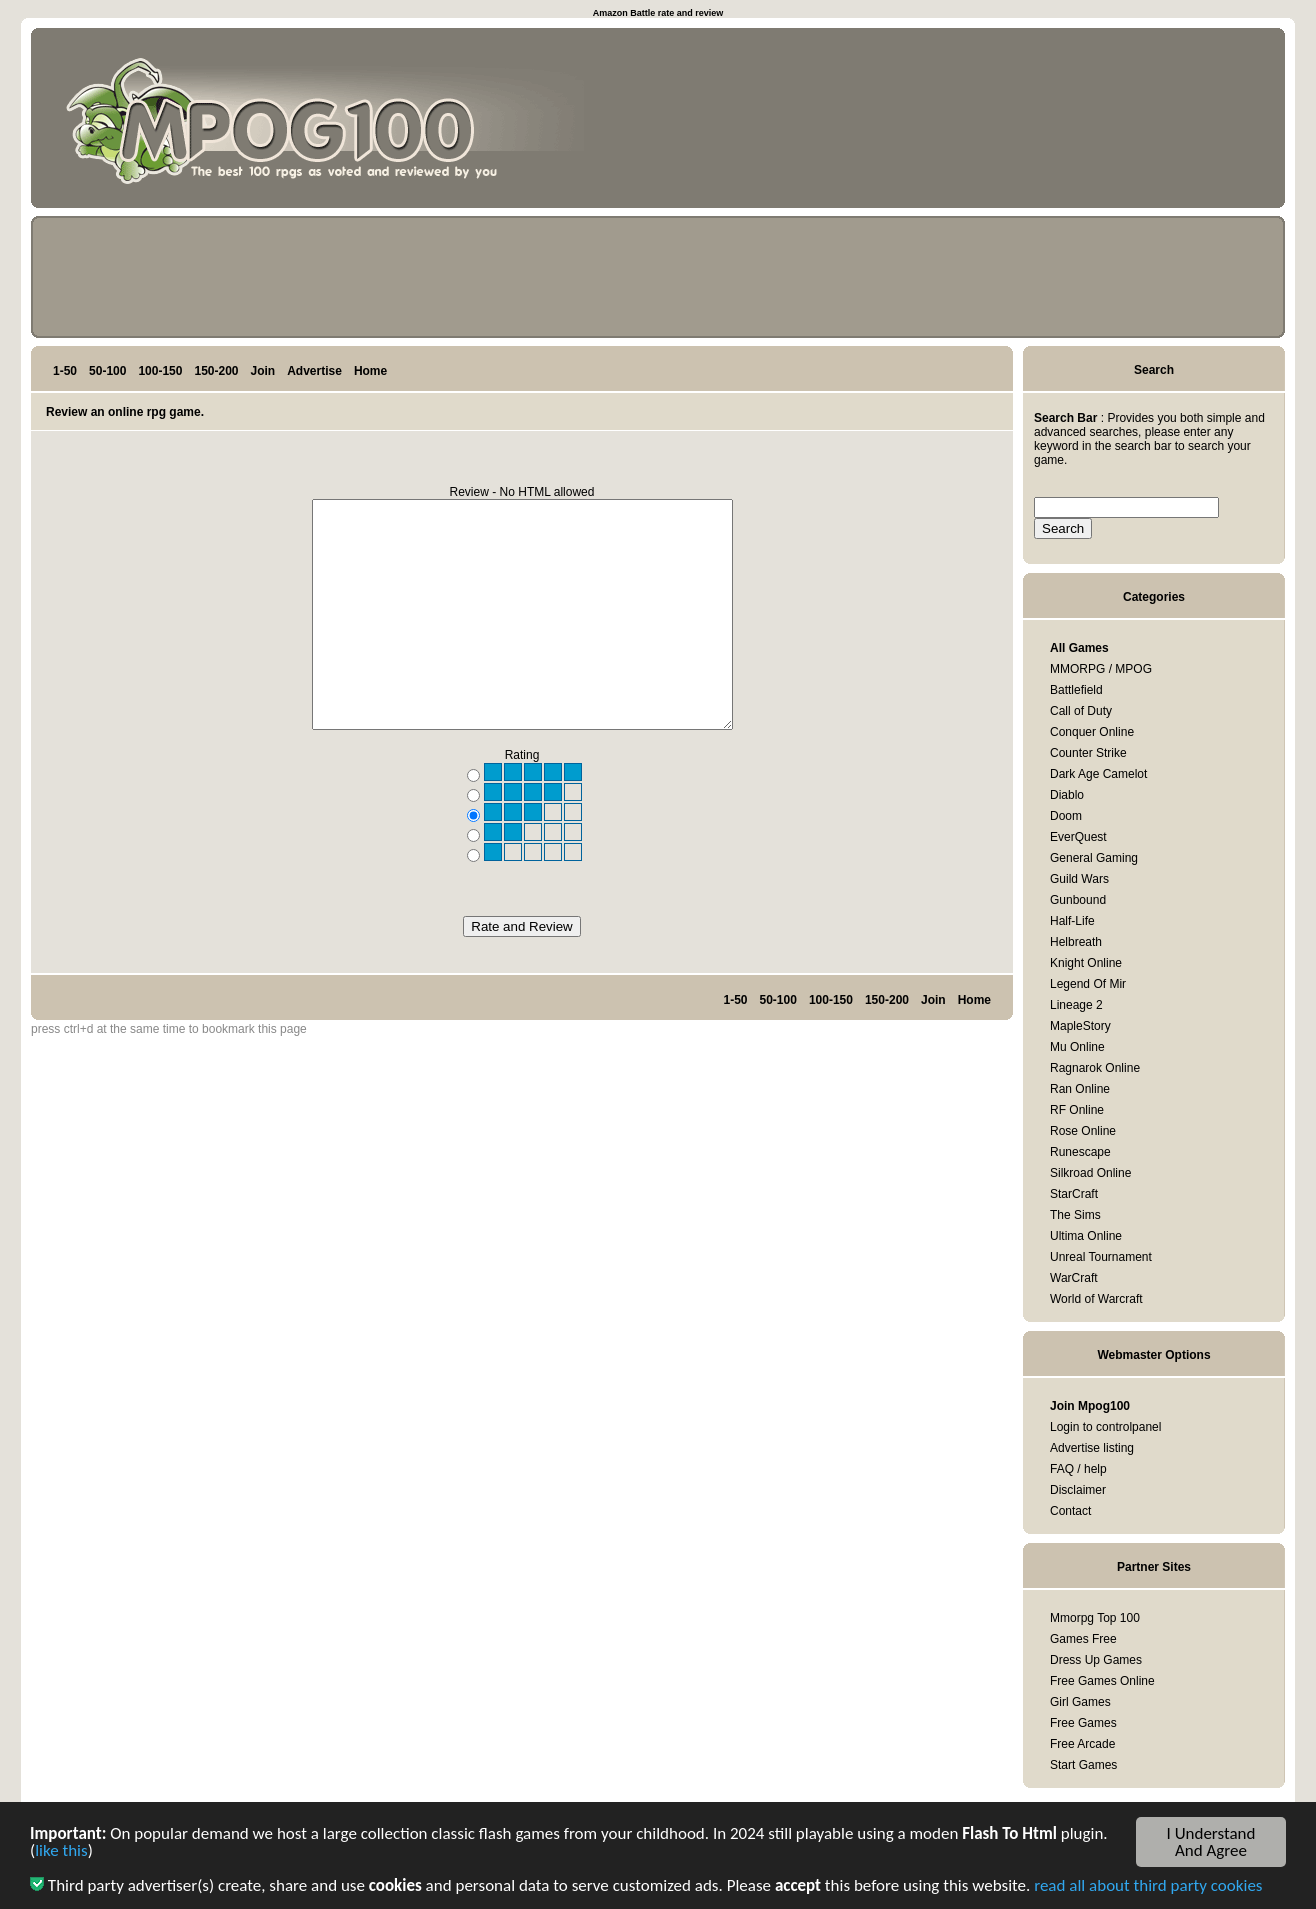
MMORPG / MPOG (1101, 669)
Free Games (1083, 1723)
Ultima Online (1086, 1236)
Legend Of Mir (1088, 984)
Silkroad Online (1090, 1173)
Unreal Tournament (1101, 1257)
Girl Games (1080, 1702)
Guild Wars (1079, 879)
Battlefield (1076, 690)
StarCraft (1074, 1194)
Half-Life (1072, 921)
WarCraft (1074, 1278)
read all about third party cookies (1148, 1888)
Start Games (1083, 1765)
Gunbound (1078, 900)
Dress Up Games (1096, 1660)
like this (61, 1853)
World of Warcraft (1096, 1299)
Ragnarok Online (1095, 1068)
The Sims (1075, 1215)
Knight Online (1086, 963)
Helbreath (1076, 942)
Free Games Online (1102, 1681)
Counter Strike (1088, 753)
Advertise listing (1092, 1448)
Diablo (1067, 795)
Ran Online (1080, 1089)
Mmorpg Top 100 (1095, 1618)
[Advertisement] (1185, 122)
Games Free (1083, 1639)
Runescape (1080, 1152)
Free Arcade (1082, 1744)
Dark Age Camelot (1098, 774)
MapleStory (1080, 1026)
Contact (1070, 1511)
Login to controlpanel (1105, 1427)
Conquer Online (1092, 732)
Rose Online (1083, 1131)
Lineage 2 (1076, 1005)
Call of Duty (1081, 711)
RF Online (1077, 1110)
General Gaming (1094, 858)
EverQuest (1078, 837)
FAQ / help (1078, 1469)
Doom (1066, 816)
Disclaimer (1078, 1490)
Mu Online (1077, 1047)
